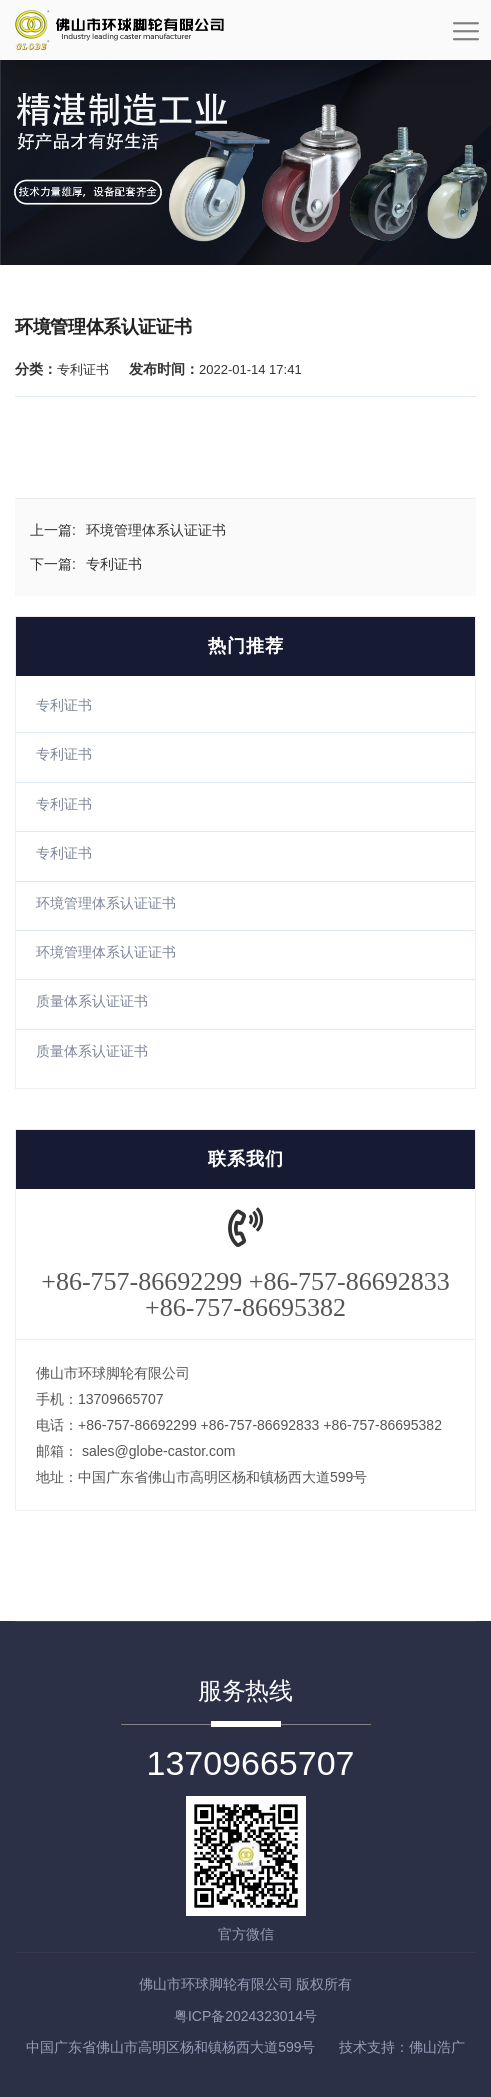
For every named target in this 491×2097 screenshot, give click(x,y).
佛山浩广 (437, 2047)
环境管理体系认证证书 (106, 903)
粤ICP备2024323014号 (245, 2016)
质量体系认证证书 (92, 1001)
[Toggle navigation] (466, 38)
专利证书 (64, 705)
